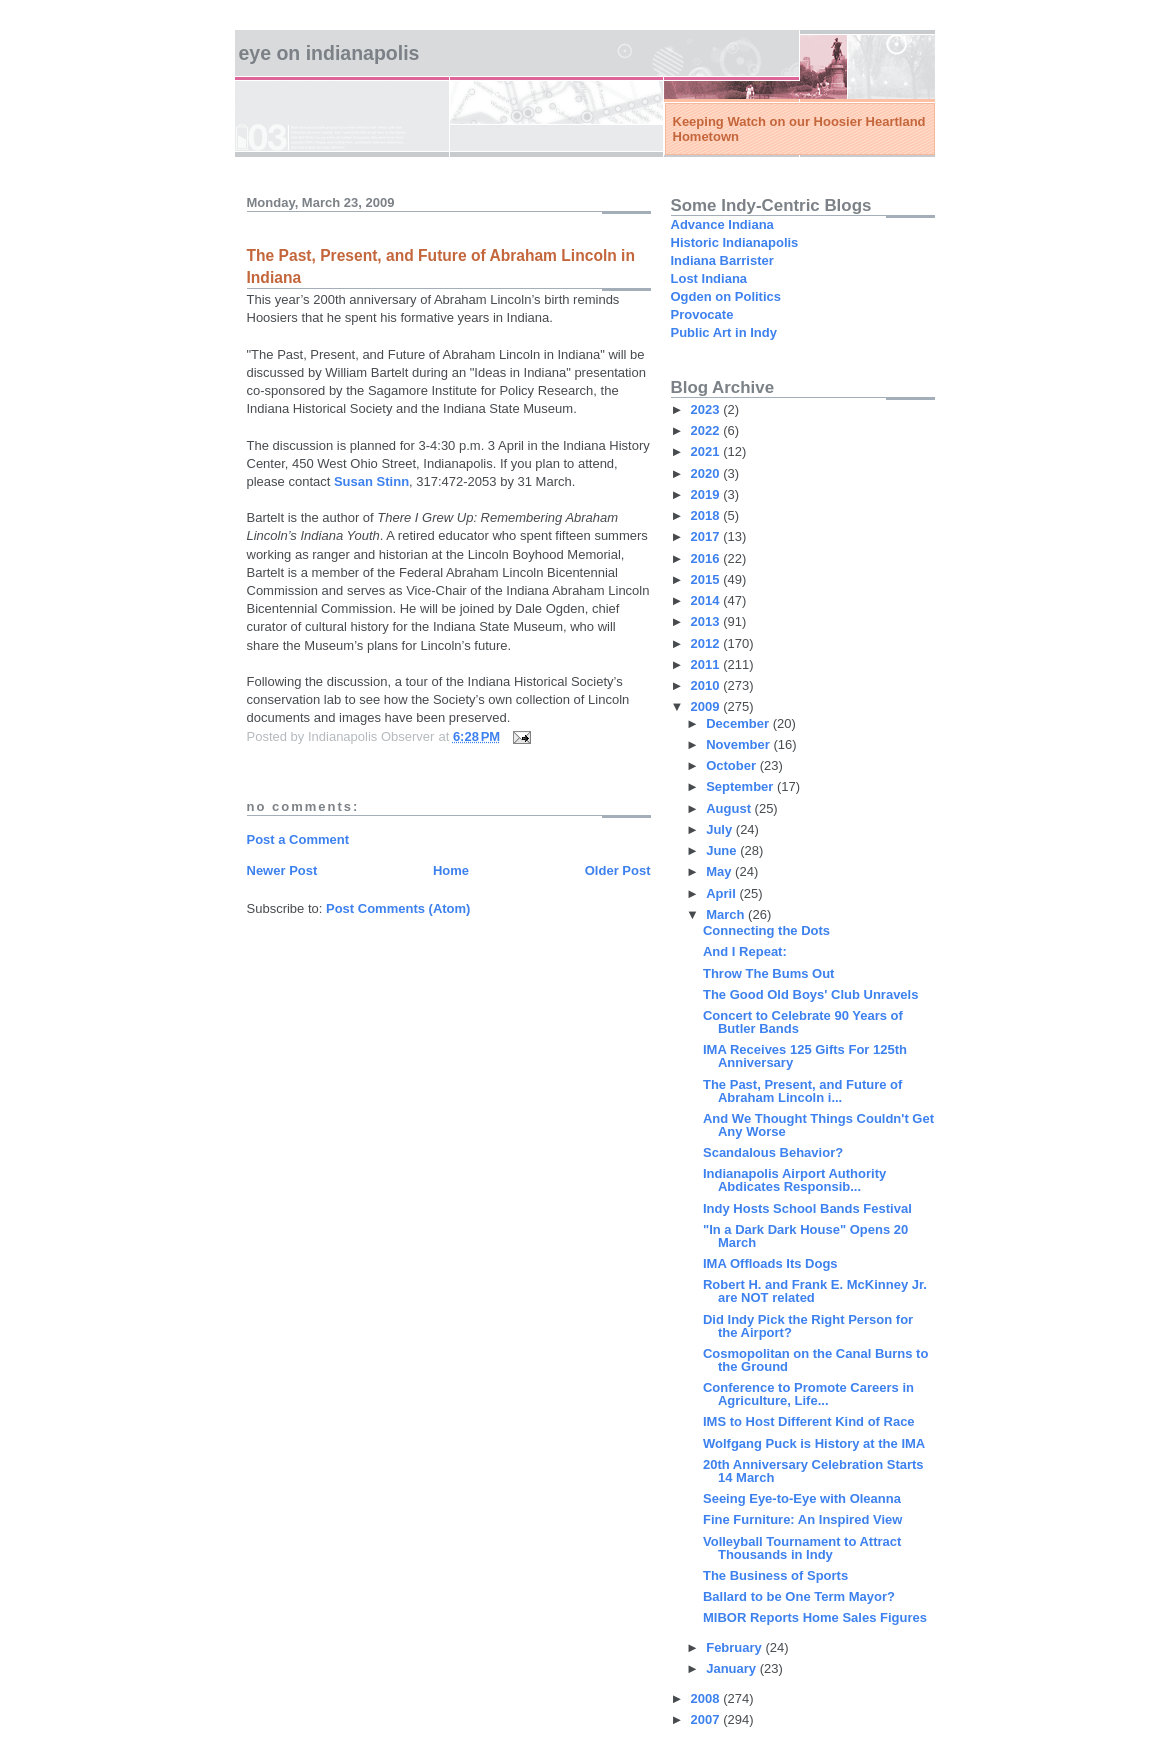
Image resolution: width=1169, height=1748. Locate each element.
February (735, 1647)
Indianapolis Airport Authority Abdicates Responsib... (794, 1180)
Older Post (618, 870)
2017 (707, 536)
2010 (707, 685)
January (732, 1668)
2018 (707, 515)
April (722, 893)
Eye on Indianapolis (329, 53)
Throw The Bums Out (768, 973)
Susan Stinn (371, 481)
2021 (707, 451)
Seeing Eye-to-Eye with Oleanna (802, 1498)
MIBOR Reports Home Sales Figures (815, 1617)
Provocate (702, 314)
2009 (707, 706)
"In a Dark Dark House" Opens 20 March (805, 1236)
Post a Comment (298, 839)
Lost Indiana (709, 278)
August (730, 808)
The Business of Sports (775, 1575)
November (739, 744)
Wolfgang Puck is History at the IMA (814, 1443)
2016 (707, 558)
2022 (707, 430)
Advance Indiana (722, 224)
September (741, 786)
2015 (707, 579)
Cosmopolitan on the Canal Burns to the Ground (815, 1360)
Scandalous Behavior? (773, 1152)
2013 (707, 621)
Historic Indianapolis (735, 242)
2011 (707, 664)
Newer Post (282, 870)
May (720, 871)
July (721, 829)
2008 (707, 1698)
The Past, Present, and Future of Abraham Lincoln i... (802, 1091)
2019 (707, 494)
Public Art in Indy (724, 332)
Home (451, 870)
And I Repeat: (745, 951)
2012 (707, 643)
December (739, 723)
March (727, 914)
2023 (707, 409)
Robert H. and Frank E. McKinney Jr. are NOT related (815, 1291)
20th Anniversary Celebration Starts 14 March (813, 1471)
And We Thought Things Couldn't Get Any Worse (818, 1125)
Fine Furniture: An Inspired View (802, 1519)
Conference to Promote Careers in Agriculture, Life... (808, 1394)
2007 (707, 1719)
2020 (707, 473)
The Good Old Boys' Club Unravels (810, 994)
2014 (707, 600)
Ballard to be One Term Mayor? (799, 1596)
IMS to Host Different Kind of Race (809, 1421)
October (732, 765)
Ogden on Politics (726, 296)
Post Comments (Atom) (398, 908)
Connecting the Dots (766, 930)
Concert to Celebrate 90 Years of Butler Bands (803, 1022)
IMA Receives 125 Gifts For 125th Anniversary (805, 1056)
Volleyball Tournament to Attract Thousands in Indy (802, 1548)
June (723, 850)
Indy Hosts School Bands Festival (807, 1208)
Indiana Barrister (722, 260)
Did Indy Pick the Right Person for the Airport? (808, 1326)
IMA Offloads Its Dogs (770, 1263)
